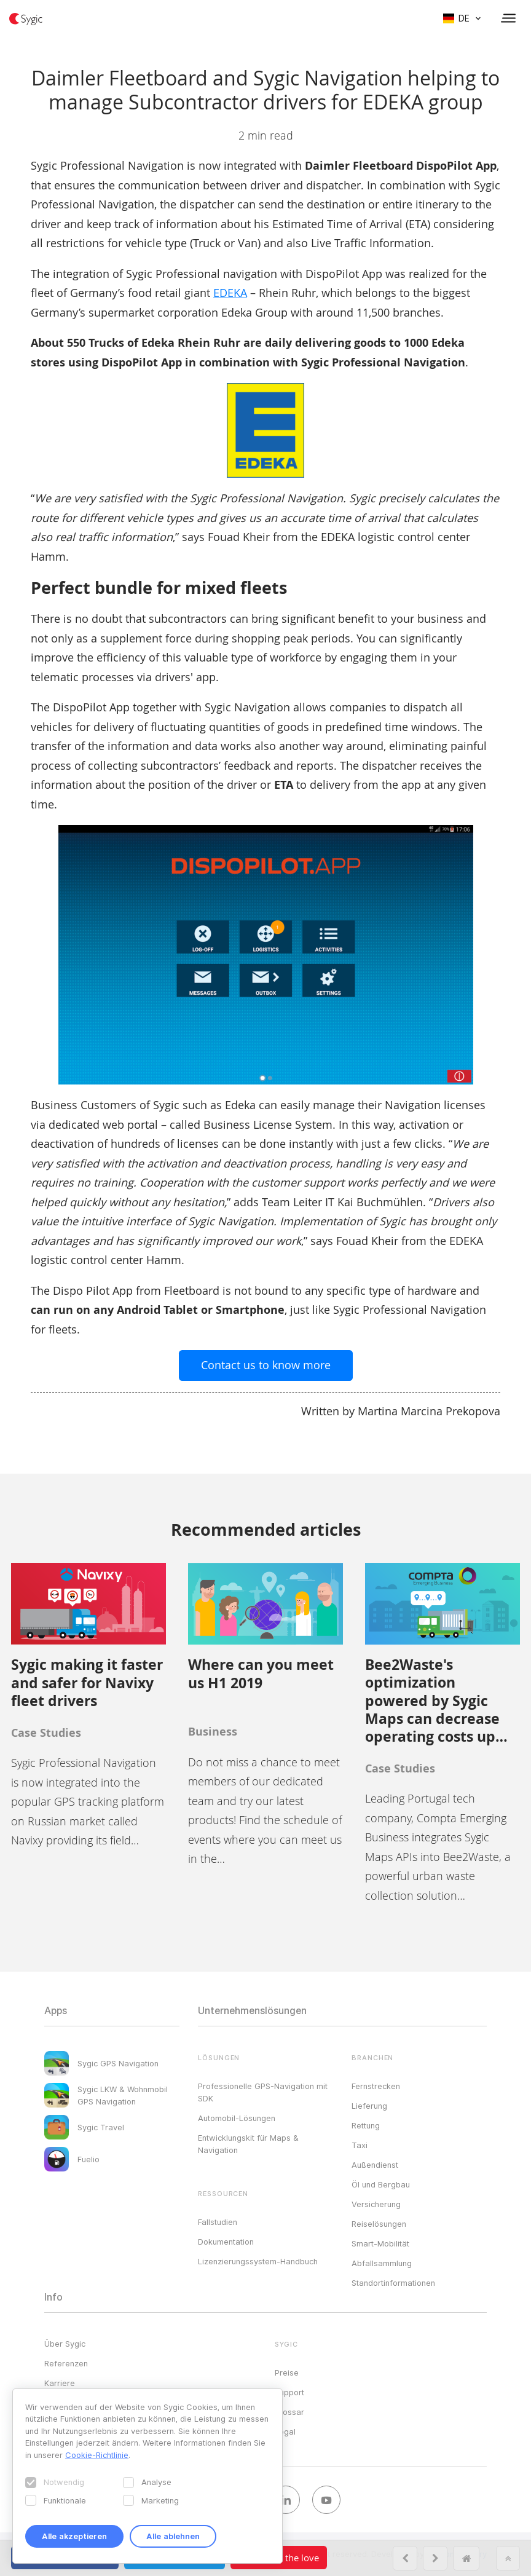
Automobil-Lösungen (236, 2118)
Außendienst (375, 2165)
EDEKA (230, 292)
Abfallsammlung (382, 2263)
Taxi (360, 2145)
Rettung (366, 2125)
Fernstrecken (376, 2086)
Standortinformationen (393, 2283)
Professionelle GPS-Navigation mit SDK (263, 2092)
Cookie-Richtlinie (96, 2455)
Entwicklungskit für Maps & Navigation (248, 2144)
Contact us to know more (266, 1364)
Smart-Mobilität (380, 2243)
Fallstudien (217, 2222)
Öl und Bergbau (381, 2184)
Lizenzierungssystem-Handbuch (258, 2261)
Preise (287, 2372)
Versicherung (376, 2204)
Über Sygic (64, 2344)
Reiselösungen (379, 2224)
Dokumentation (226, 2241)
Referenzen (66, 2363)
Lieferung (369, 2106)
